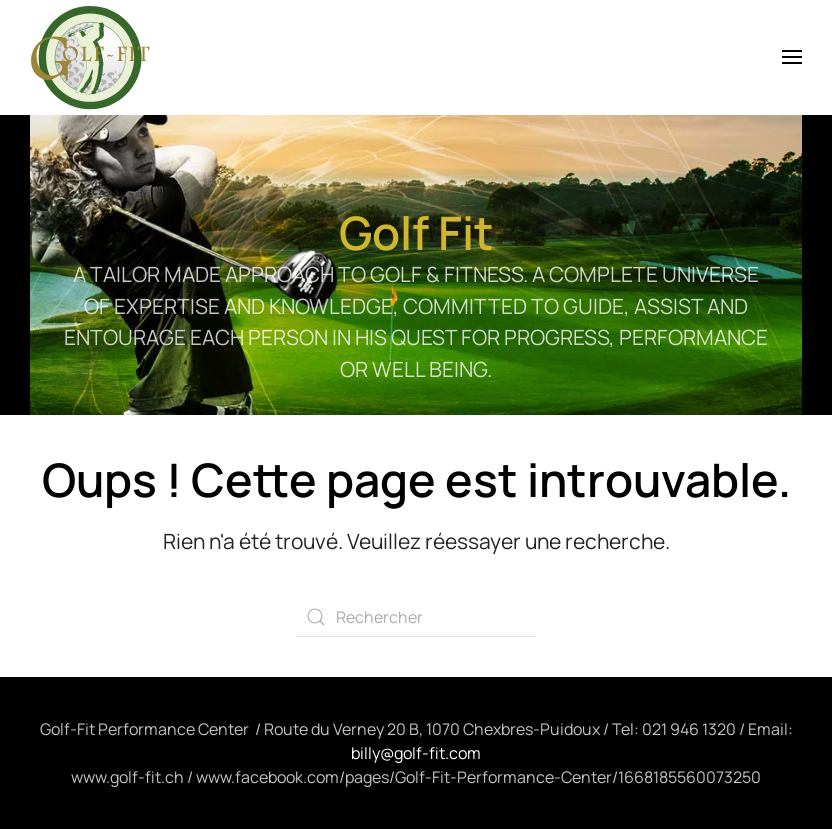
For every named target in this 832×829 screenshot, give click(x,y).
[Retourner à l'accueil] (90, 57)
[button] (792, 57)
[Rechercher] (416, 617)
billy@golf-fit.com (416, 753)
